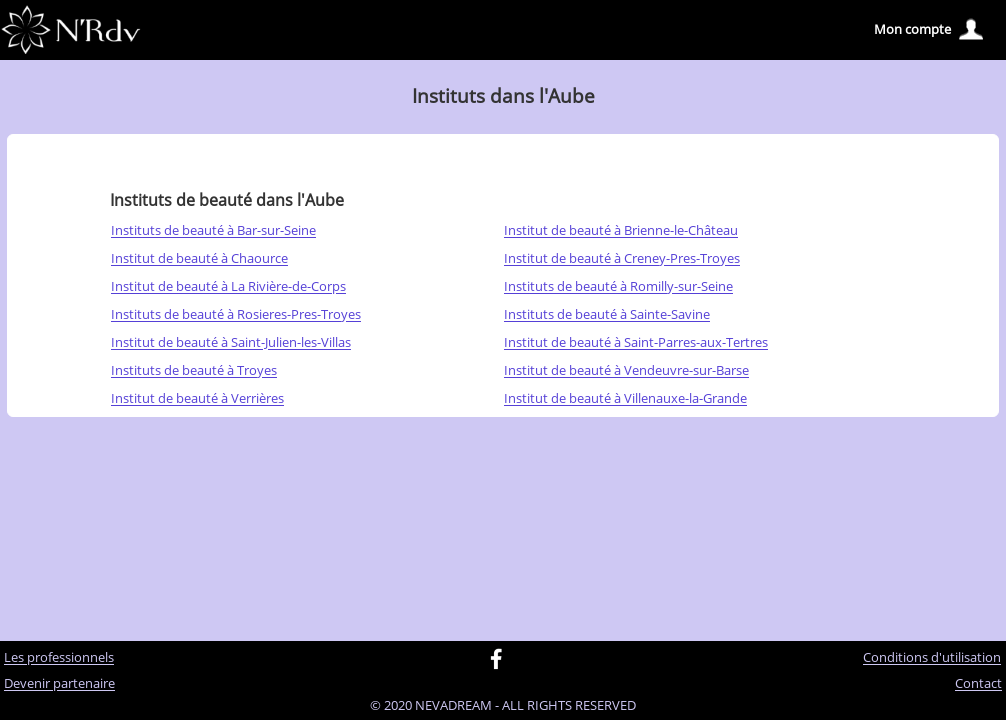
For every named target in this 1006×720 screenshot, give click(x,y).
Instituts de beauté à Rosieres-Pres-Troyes (236, 315)
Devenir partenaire (59, 684)
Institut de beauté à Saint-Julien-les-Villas (231, 343)
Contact (978, 684)
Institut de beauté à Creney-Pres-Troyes (622, 259)
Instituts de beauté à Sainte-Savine (607, 315)
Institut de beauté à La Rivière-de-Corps (228, 287)
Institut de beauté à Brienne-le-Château (621, 231)
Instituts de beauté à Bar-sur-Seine (213, 231)
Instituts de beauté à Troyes (194, 371)
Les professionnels (59, 658)
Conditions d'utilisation (932, 658)
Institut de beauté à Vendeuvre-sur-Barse (626, 371)
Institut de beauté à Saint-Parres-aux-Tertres (636, 343)
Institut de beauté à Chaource (199, 259)
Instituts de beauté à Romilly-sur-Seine (618, 287)
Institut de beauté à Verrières (197, 399)
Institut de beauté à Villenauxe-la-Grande (625, 399)
